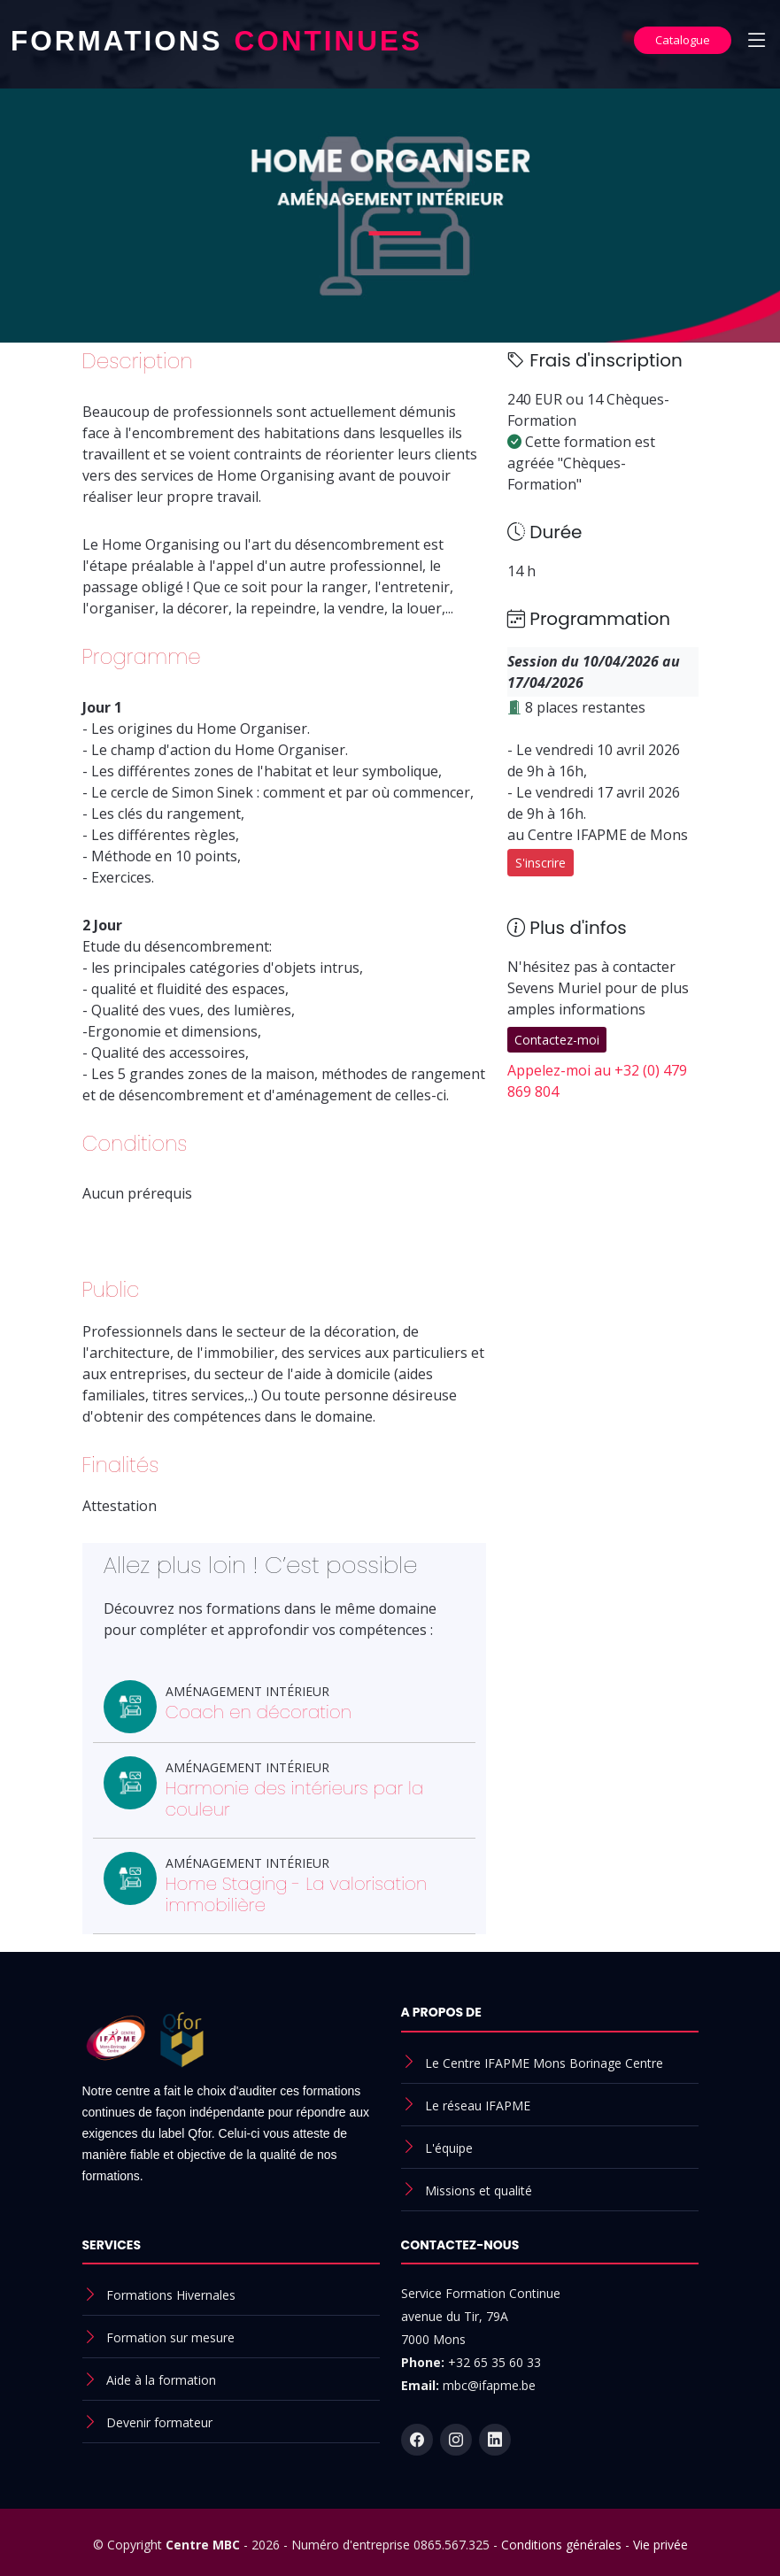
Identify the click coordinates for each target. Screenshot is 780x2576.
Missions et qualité (478, 2190)
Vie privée (660, 2544)
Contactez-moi (556, 1039)
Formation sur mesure (170, 2337)
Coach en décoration (258, 1712)
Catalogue (682, 40)
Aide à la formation (161, 2380)
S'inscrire (540, 862)
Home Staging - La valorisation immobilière (297, 1894)
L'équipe (449, 2148)
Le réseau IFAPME (477, 2105)
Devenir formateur (159, 2422)
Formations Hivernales (171, 2295)
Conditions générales (561, 2544)
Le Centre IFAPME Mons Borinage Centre (544, 2063)
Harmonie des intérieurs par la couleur (295, 1799)
